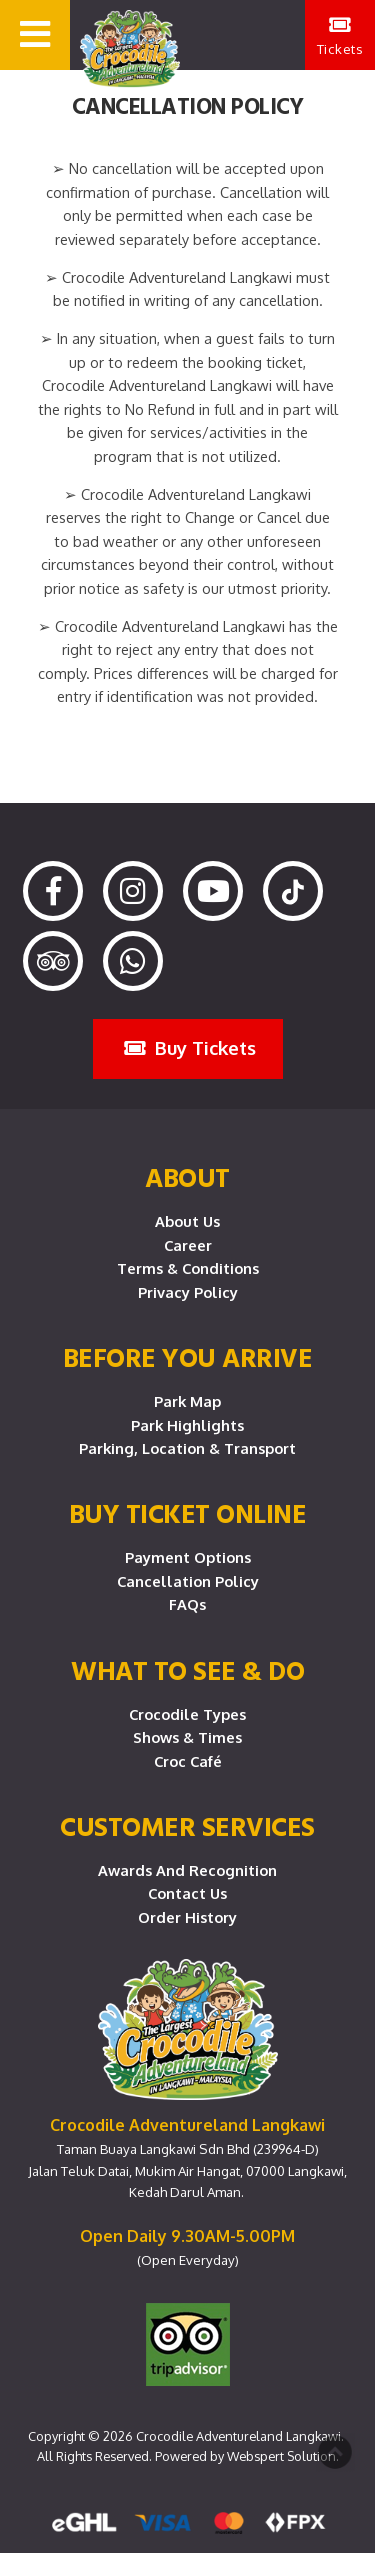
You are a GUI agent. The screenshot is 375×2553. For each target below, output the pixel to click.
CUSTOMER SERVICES (187, 1826)
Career (188, 1245)
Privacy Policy (188, 1292)
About (187, 1177)
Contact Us (187, 1893)
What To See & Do (187, 1670)
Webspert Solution (281, 2456)
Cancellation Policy (188, 1581)
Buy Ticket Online (188, 1513)
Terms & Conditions (188, 1268)
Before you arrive (188, 1357)
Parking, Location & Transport (187, 1448)
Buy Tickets (190, 1047)
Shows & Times (187, 1737)
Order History (187, 1917)
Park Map (187, 1401)
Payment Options (188, 1557)
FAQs (187, 1604)
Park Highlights (187, 1425)
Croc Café (188, 1761)
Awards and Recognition (187, 1870)
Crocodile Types (187, 1714)
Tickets (340, 36)
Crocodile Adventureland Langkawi (238, 2436)
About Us (187, 1221)
